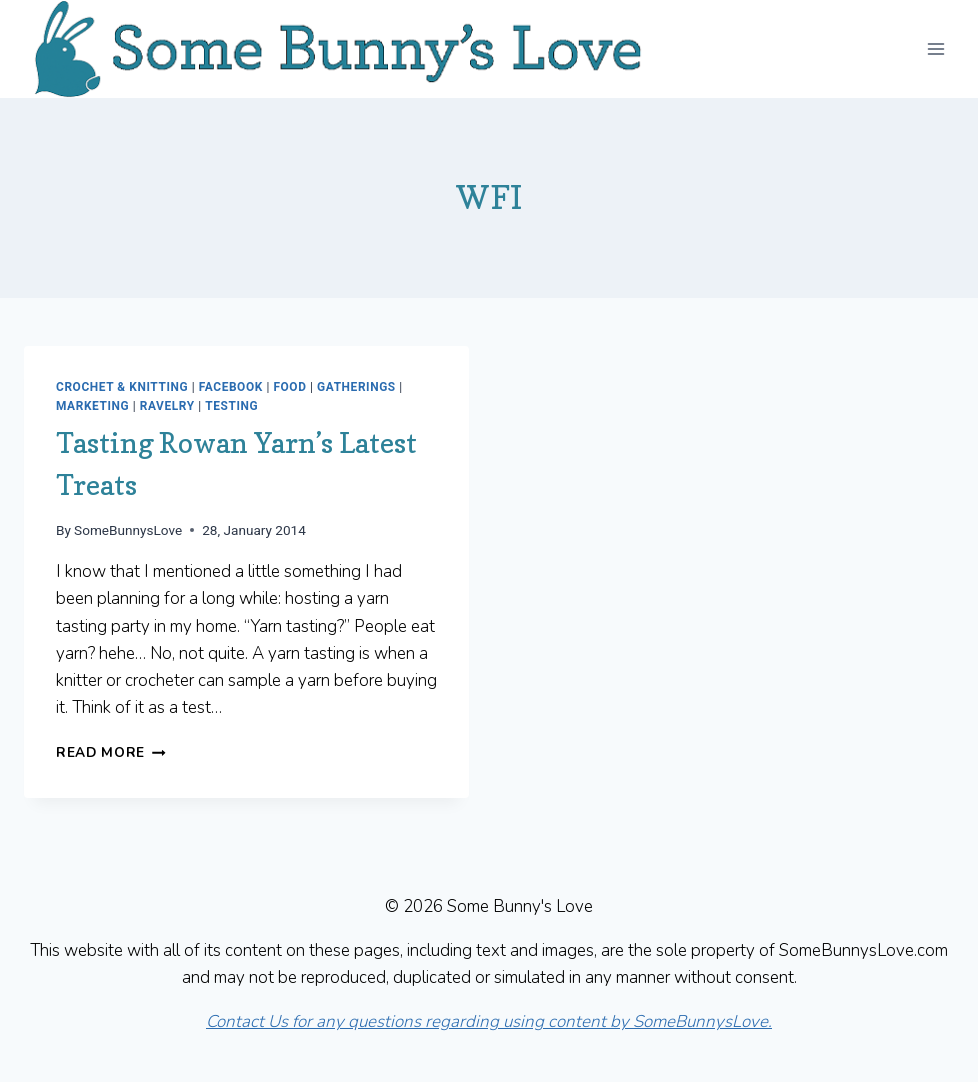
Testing (231, 406)
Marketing (92, 406)
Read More (111, 752)
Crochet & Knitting (122, 387)
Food (289, 387)
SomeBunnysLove (128, 530)
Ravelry (167, 406)
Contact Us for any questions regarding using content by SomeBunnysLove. (489, 1021)
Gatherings (356, 387)
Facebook (231, 387)
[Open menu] (935, 48)
